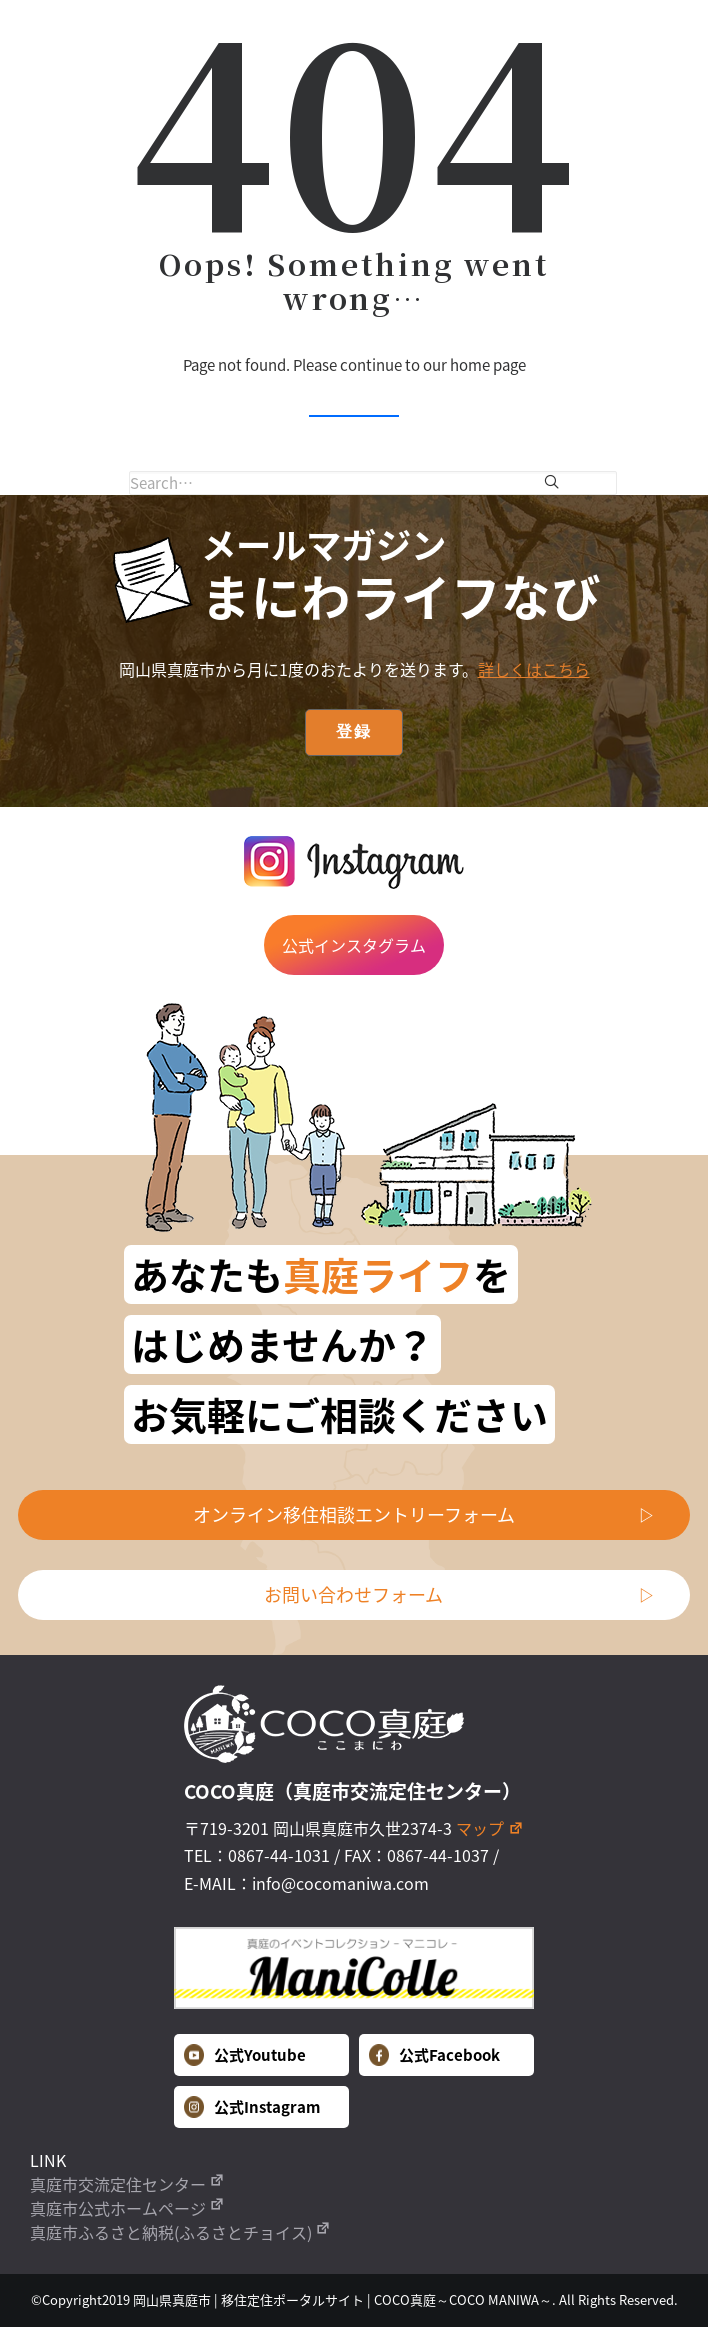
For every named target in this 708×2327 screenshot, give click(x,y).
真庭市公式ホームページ (127, 2208)
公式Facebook (434, 2055)
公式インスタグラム (354, 945)
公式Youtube (245, 2055)
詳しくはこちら (534, 669)
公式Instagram (252, 2107)
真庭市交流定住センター (127, 2184)
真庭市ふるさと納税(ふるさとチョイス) (180, 2232)
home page (488, 365)
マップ (489, 1828)
